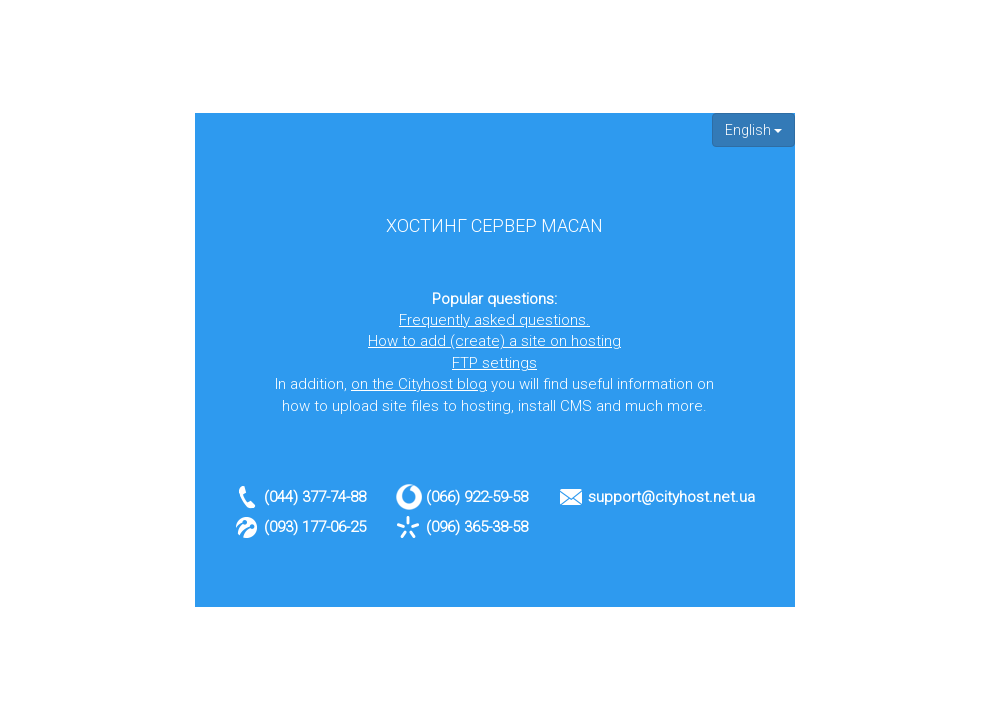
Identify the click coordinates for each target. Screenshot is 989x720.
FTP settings (494, 363)
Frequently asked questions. (494, 320)
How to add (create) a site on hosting (494, 341)
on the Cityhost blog (419, 384)
